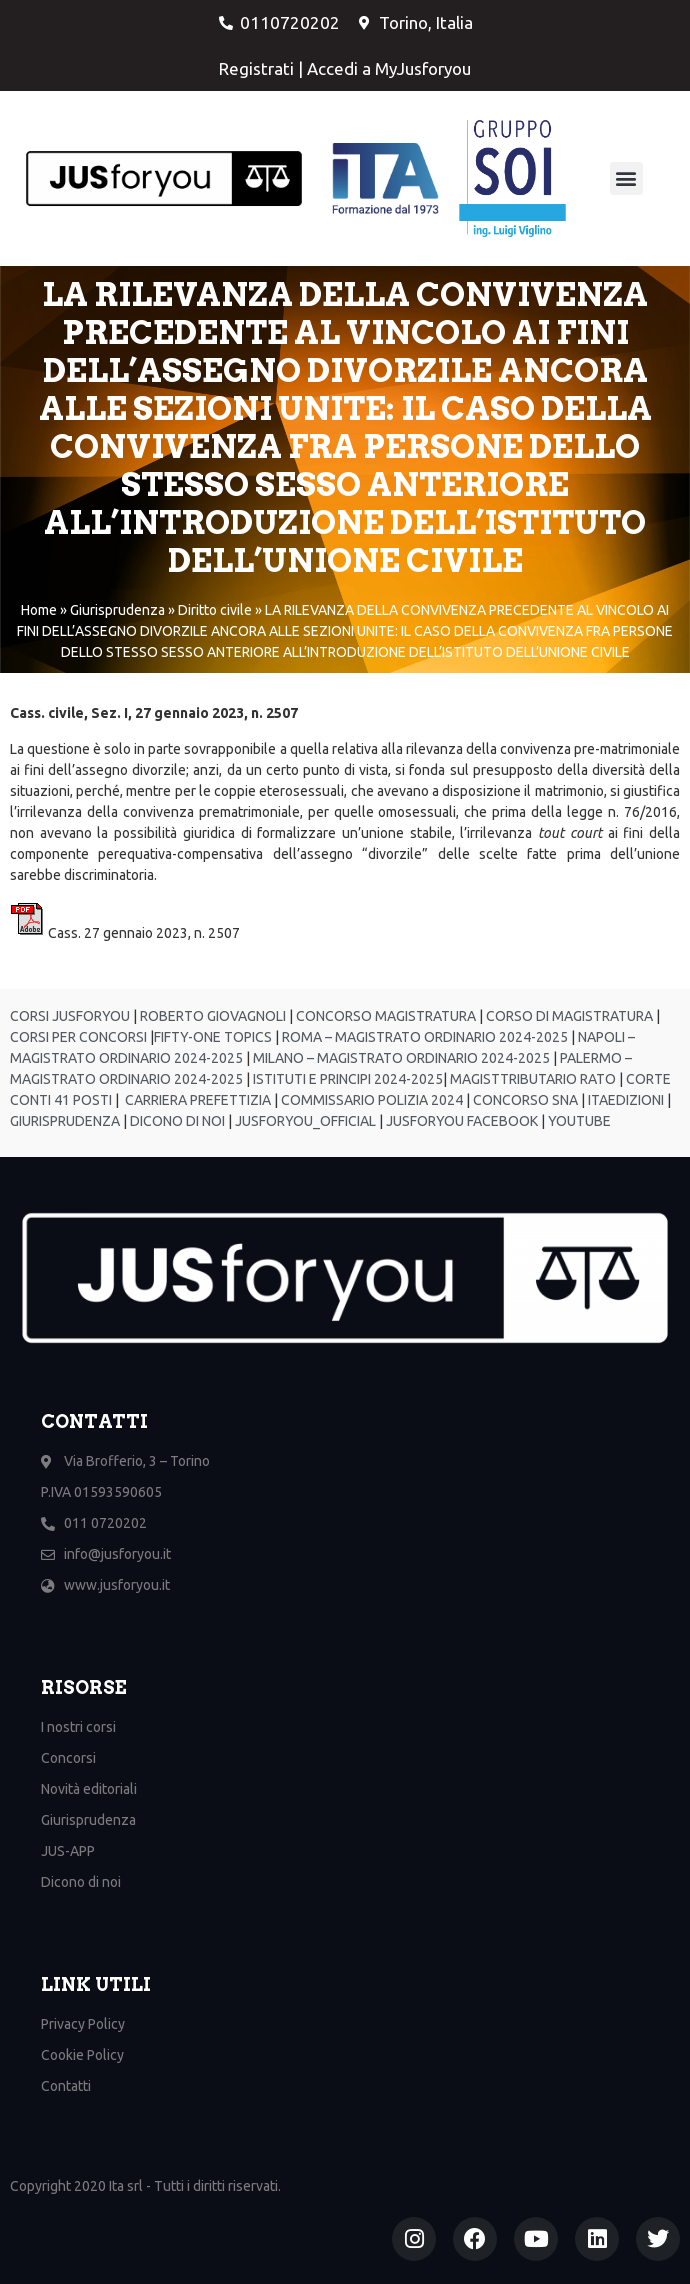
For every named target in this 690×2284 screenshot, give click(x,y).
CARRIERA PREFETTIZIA (196, 1100)
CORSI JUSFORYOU (70, 1016)
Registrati (256, 68)
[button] (626, 178)
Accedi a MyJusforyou (389, 68)
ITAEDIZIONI (624, 1100)
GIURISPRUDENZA (66, 1121)
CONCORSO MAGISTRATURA (384, 1016)
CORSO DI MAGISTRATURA (568, 1016)
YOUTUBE (579, 1121)
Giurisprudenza (117, 610)
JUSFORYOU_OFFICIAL (304, 1121)
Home (39, 610)
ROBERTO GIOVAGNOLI (211, 1016)
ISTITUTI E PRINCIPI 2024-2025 (346, 1079)
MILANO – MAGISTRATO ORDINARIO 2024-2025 (400, 1058)
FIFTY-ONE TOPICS (213, 1037)
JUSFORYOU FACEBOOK (460, 1121)
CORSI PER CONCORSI (78, 1037)
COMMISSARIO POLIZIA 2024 (370, 1100)
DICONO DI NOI (176, 1121)
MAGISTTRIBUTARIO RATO (533, 1079)
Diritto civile (215, 610)
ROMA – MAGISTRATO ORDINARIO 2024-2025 (425, 1037)
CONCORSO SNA (524, 1100)
